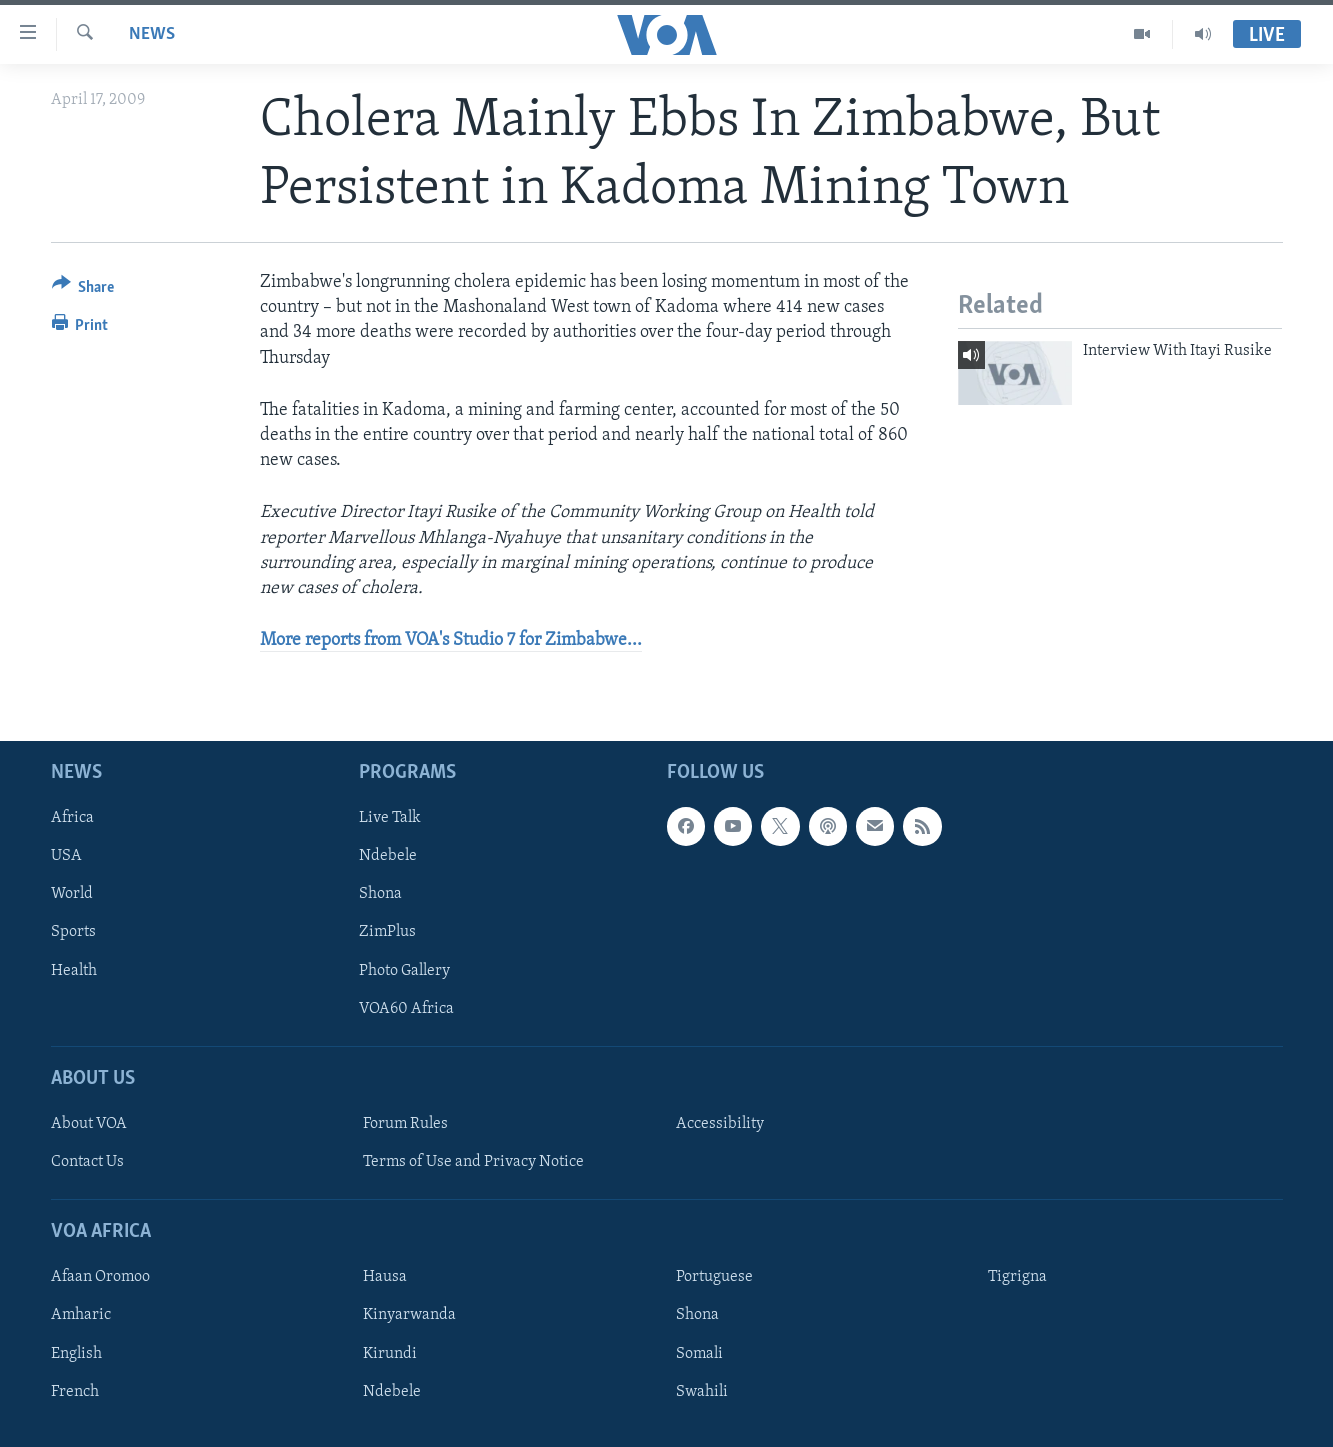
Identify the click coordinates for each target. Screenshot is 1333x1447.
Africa (72, 819)
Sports (73, 933)
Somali (699, 1354)
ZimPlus (387, 933)
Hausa (385, 1278)
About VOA (89, 1124)
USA (66, 857)
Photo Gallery (404, 971)
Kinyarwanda (409, 1316)
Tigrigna (1017, 1278)
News (152, 34)
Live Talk (390, 819)
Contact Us (87, 1162)
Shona (380, 895)
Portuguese (714, 1278)
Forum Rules (405, 1124)
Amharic (81, 1316)
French (75, 1392)
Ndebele (388, 857)
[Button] (83, 290)
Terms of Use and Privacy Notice (473, 1162)
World (72, 895)
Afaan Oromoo (100, 1278)
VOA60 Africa (406, 1009)
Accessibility (720, 1124)
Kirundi (390, 1354)
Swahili (702, 1392)
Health (74, 971)
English (76, 1354)
